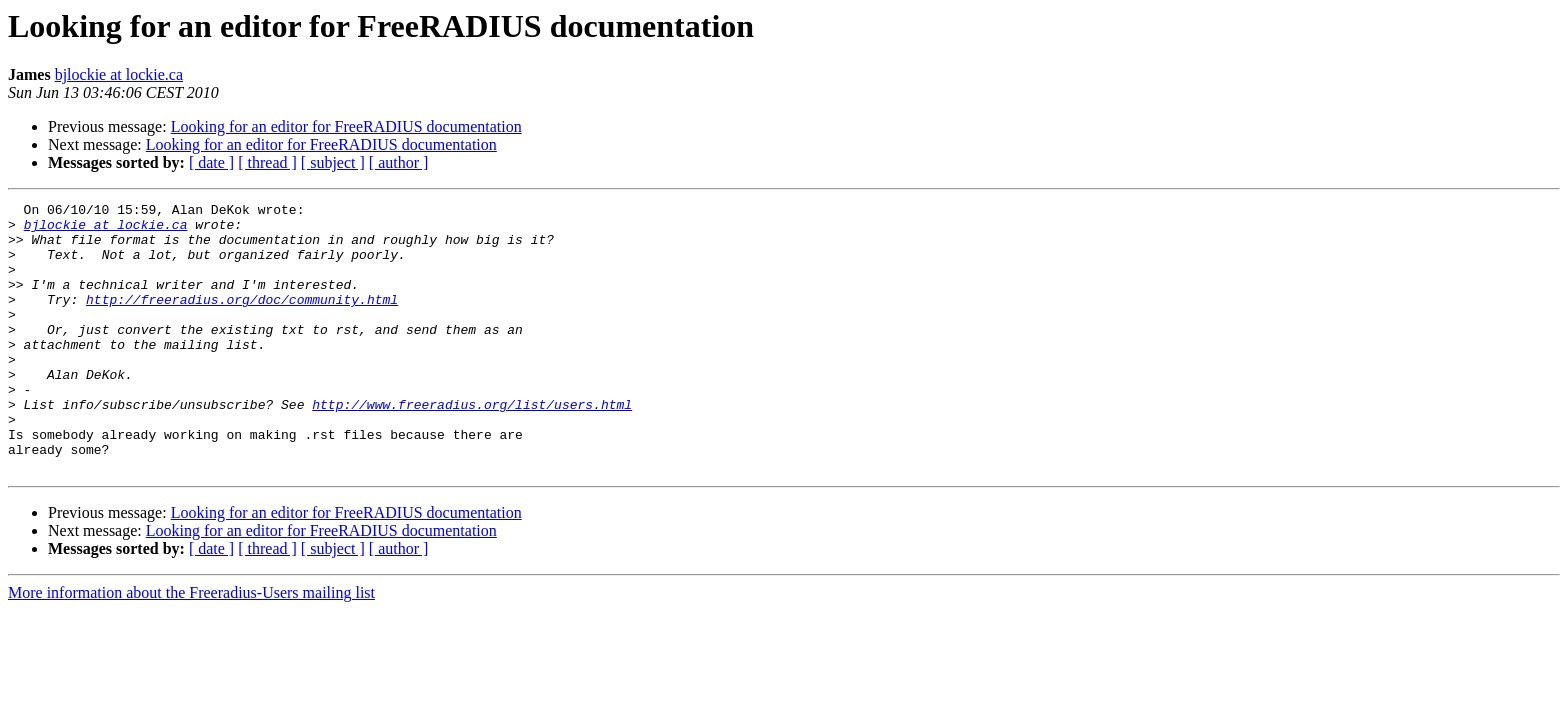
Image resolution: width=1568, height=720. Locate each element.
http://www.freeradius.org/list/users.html (472, 446)
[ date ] (211, 162)
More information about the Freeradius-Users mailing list (191, 646)
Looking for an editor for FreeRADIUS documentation (346, 126)
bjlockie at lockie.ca (119, 74)
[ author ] (399, 162)
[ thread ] (267, 162)
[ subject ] (333, 162)
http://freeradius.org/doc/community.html (242, 320)
